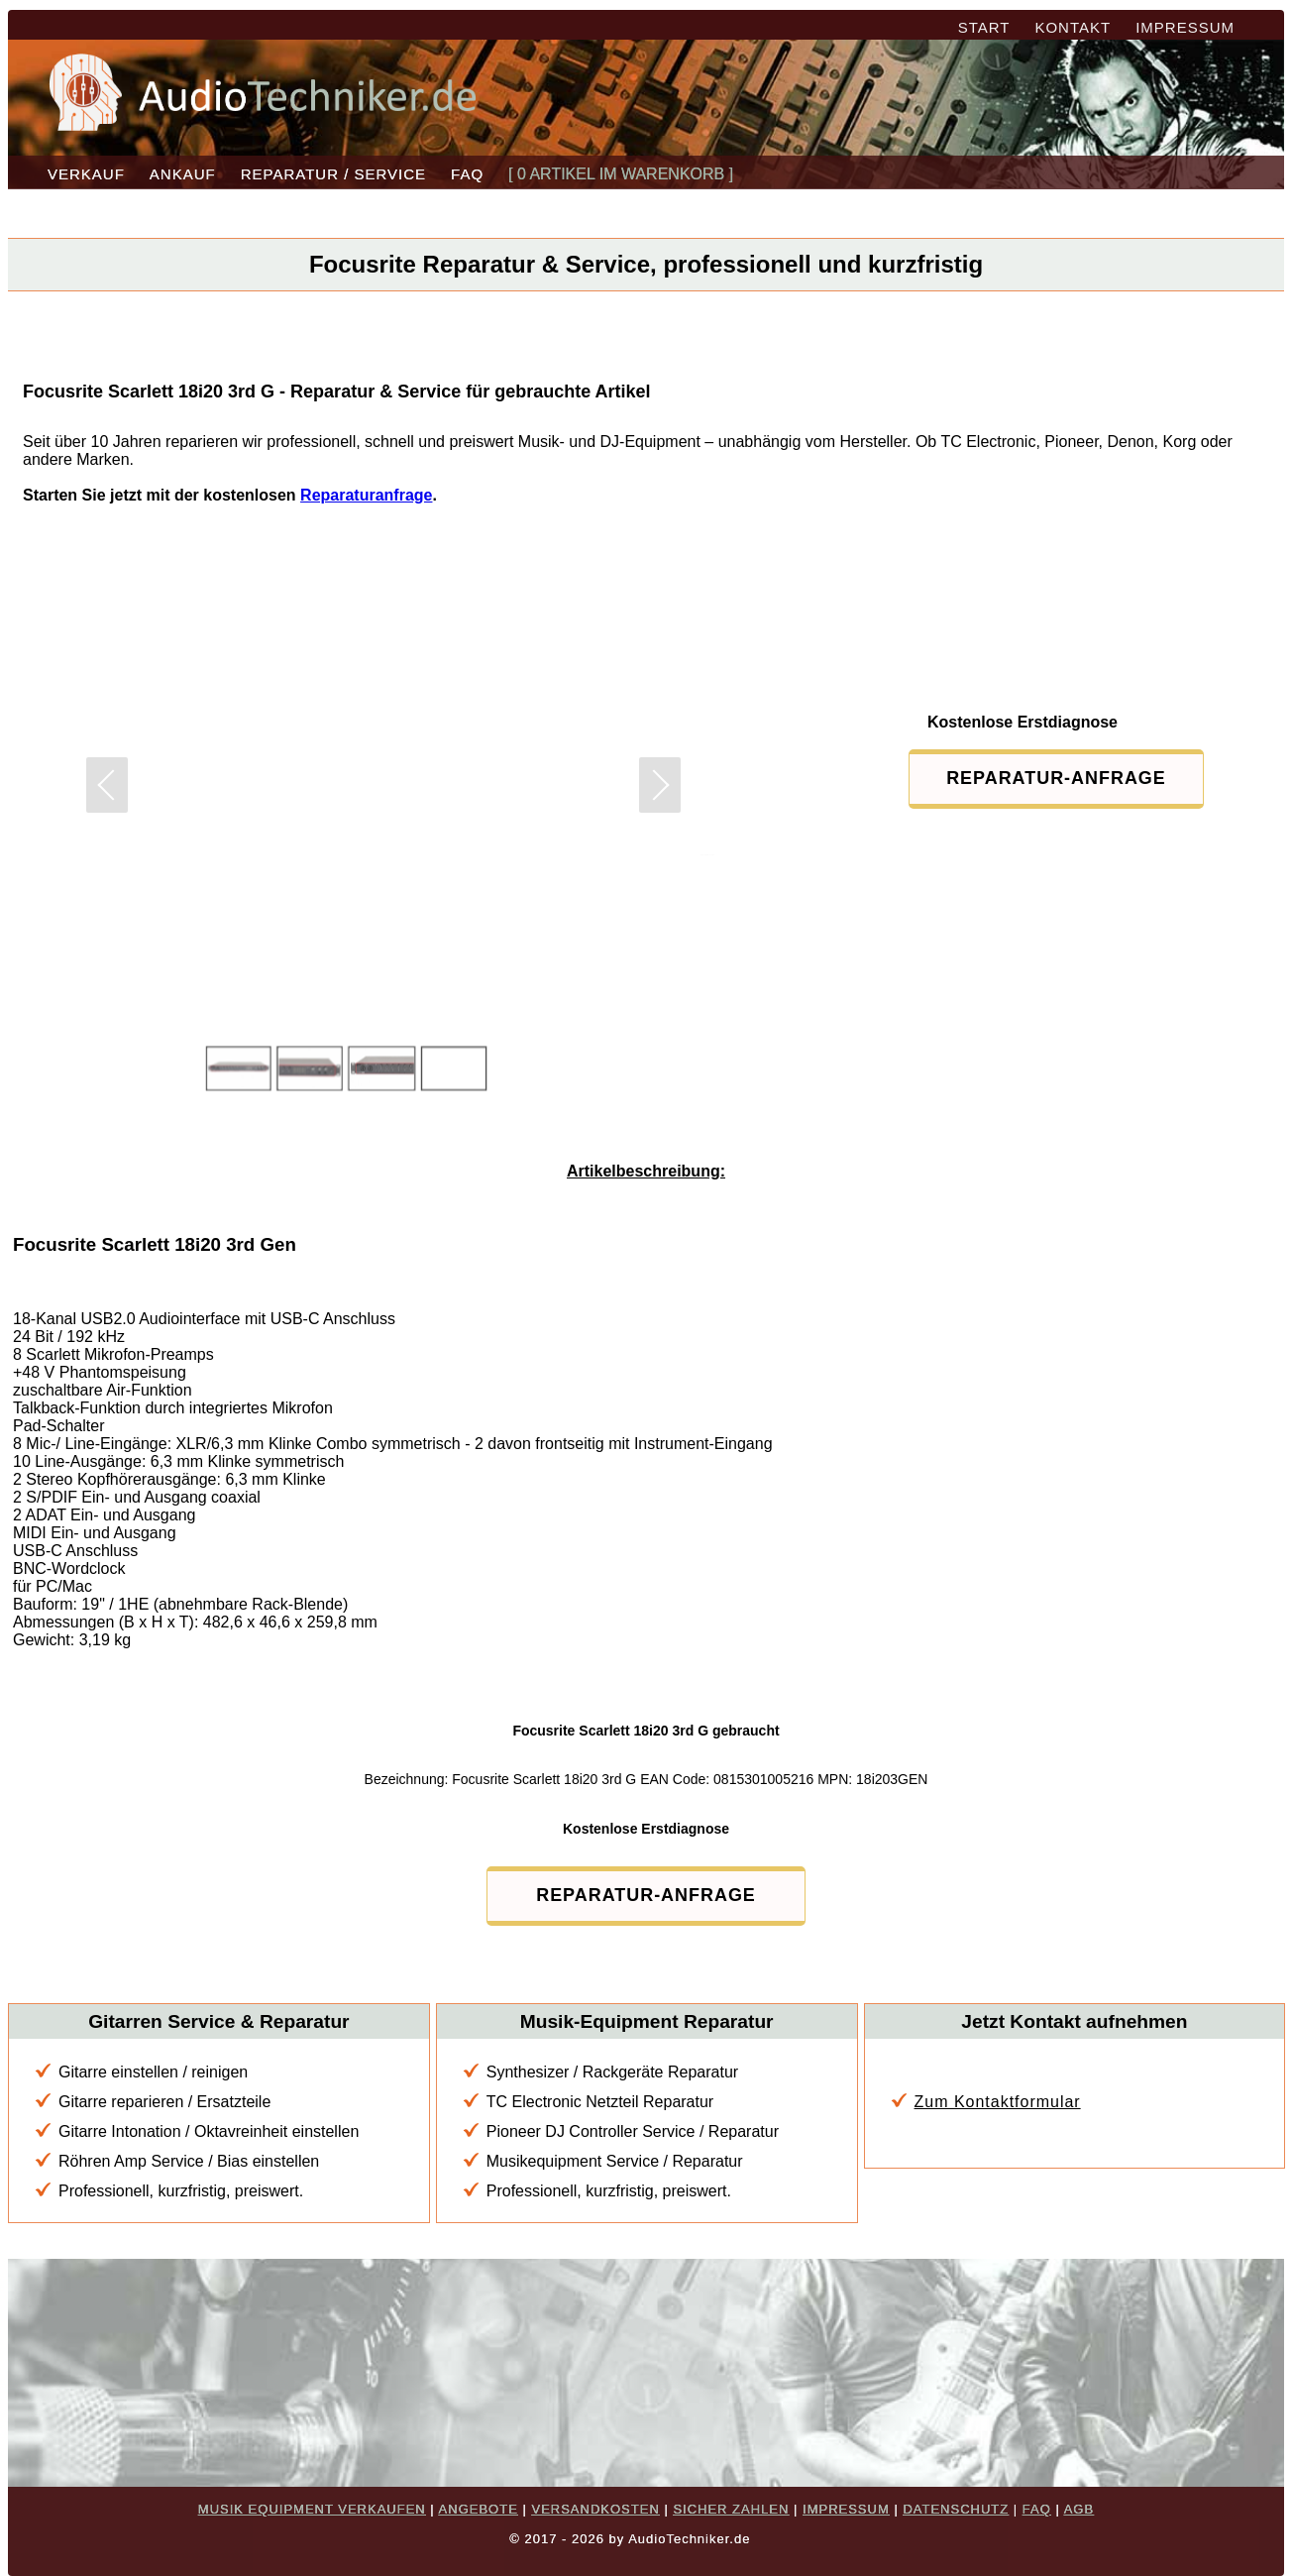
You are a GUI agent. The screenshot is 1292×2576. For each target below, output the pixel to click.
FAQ (467, 174)
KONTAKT (1072, 27)
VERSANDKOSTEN (595, 2509)
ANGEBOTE (478, 2509)
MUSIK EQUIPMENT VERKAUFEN (312, 2509)
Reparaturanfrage (366, 495)
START (984, 27)
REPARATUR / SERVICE (333, 174)
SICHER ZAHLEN (731, 2509)
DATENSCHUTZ (956, 2509)
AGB (1079, 2509)
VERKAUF (86, 174)
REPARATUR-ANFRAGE (1047, 778)
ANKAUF (183, 174)
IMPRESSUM (1185, 27)
